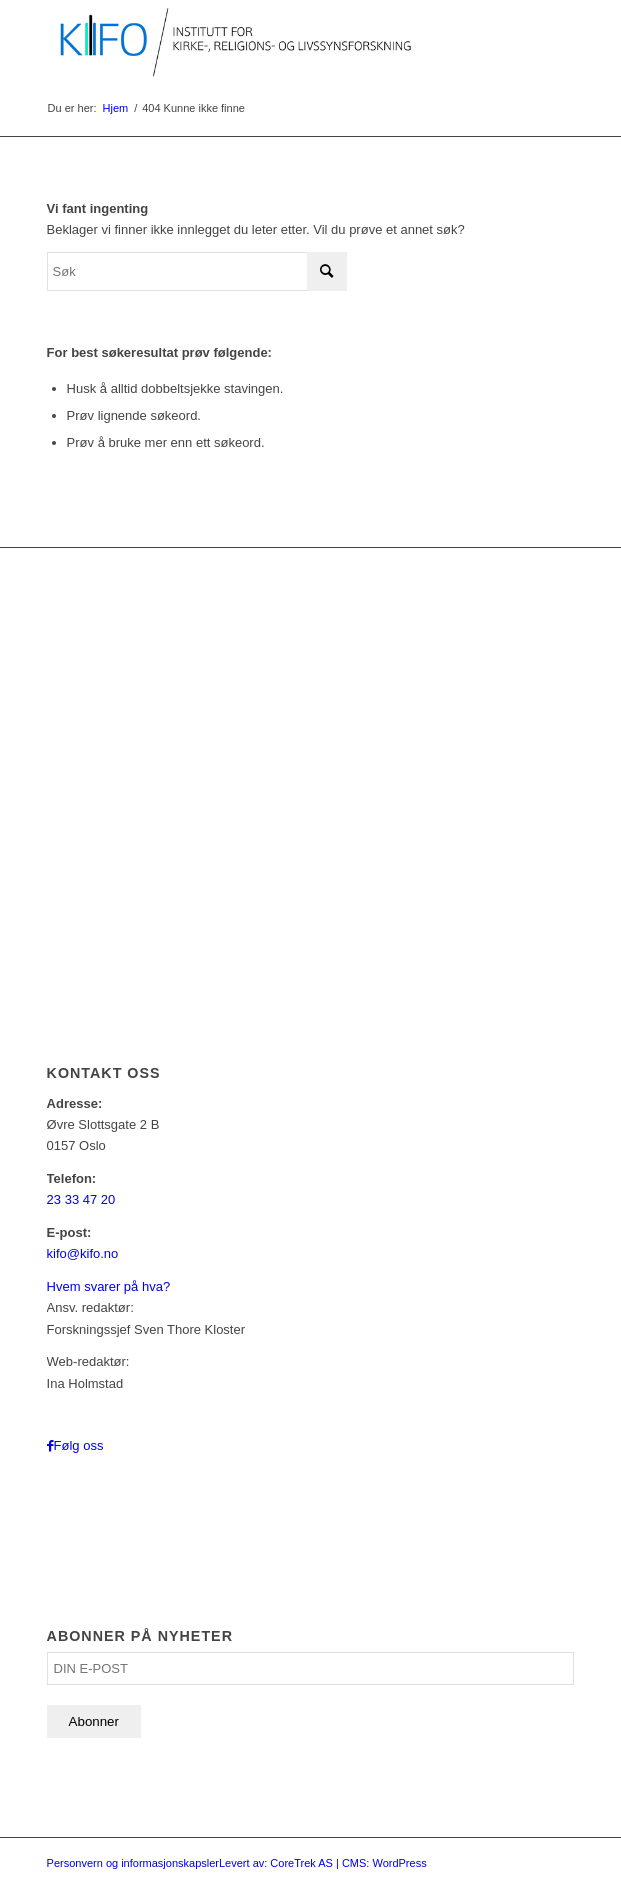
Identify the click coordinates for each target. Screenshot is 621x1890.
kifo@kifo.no (83, 1253)
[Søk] (197, 271)
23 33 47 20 (81, 1199)
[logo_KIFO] (258, 40)
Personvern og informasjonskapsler (133, 1863)
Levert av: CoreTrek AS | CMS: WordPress (323, 1863)
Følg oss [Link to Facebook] (79, 1445)
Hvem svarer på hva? (109, 1286)
